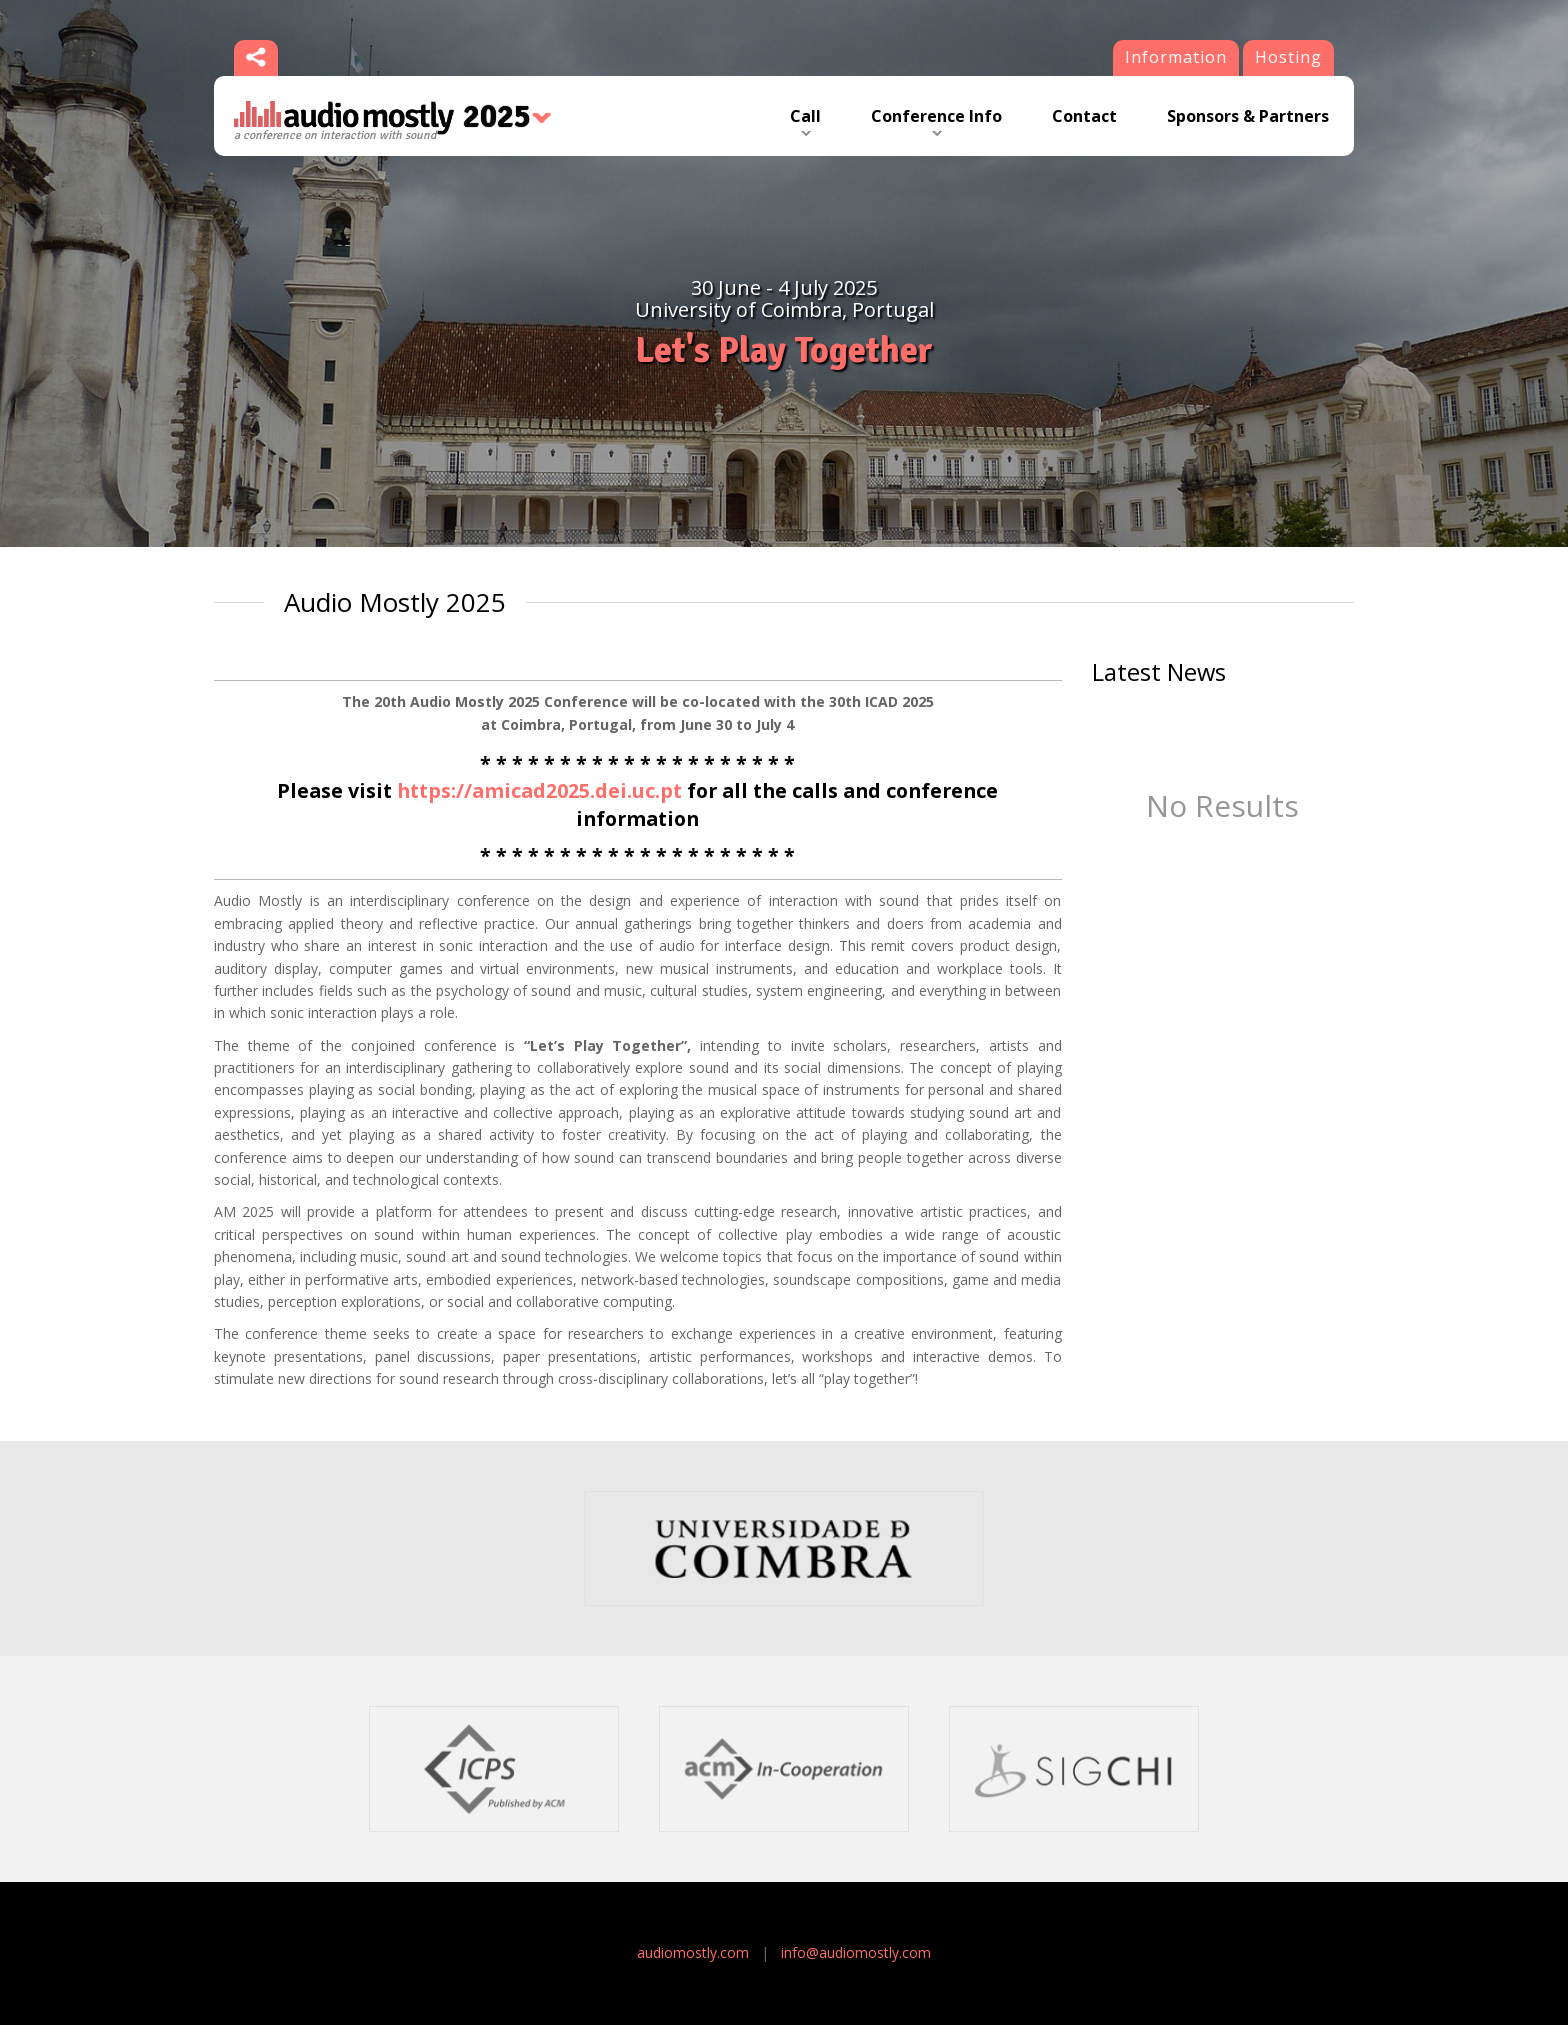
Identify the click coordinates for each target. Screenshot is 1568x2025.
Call (805, 116)
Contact (1084, 116)
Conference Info (936, 116)
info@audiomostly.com (856, 1952)
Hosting (1288, 57)
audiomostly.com (693, 1952)
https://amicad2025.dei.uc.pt (539, 790)
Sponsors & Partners (1248, 116)
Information (1176, 57)
